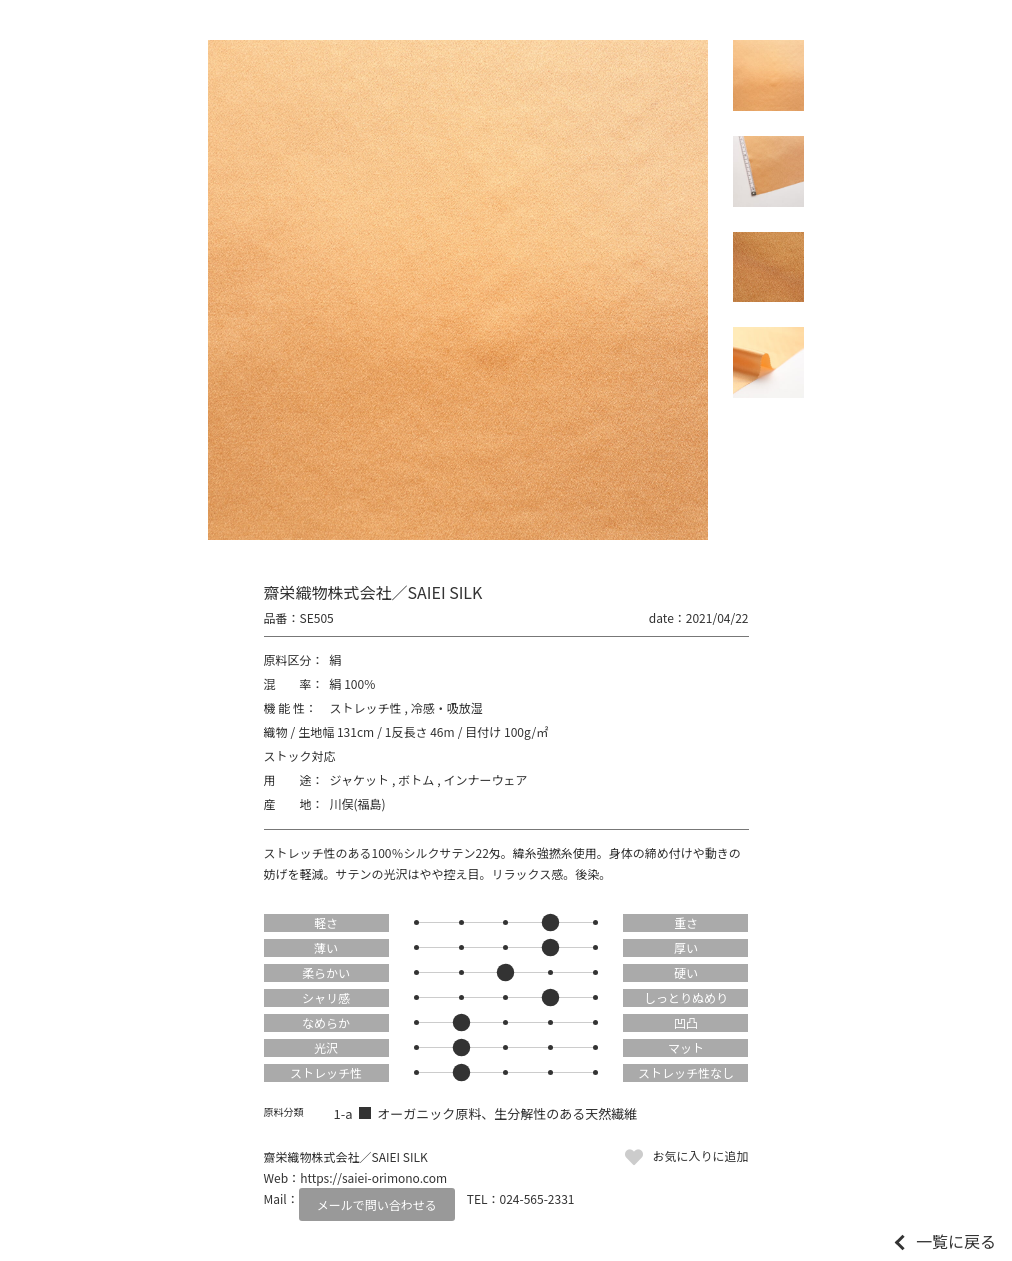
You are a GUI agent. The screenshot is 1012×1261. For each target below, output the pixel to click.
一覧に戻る (956, 1241)
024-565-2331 (537, 1198)
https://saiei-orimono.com (373, 1177)
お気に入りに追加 (700, 1155)
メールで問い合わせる (377, 1204)
